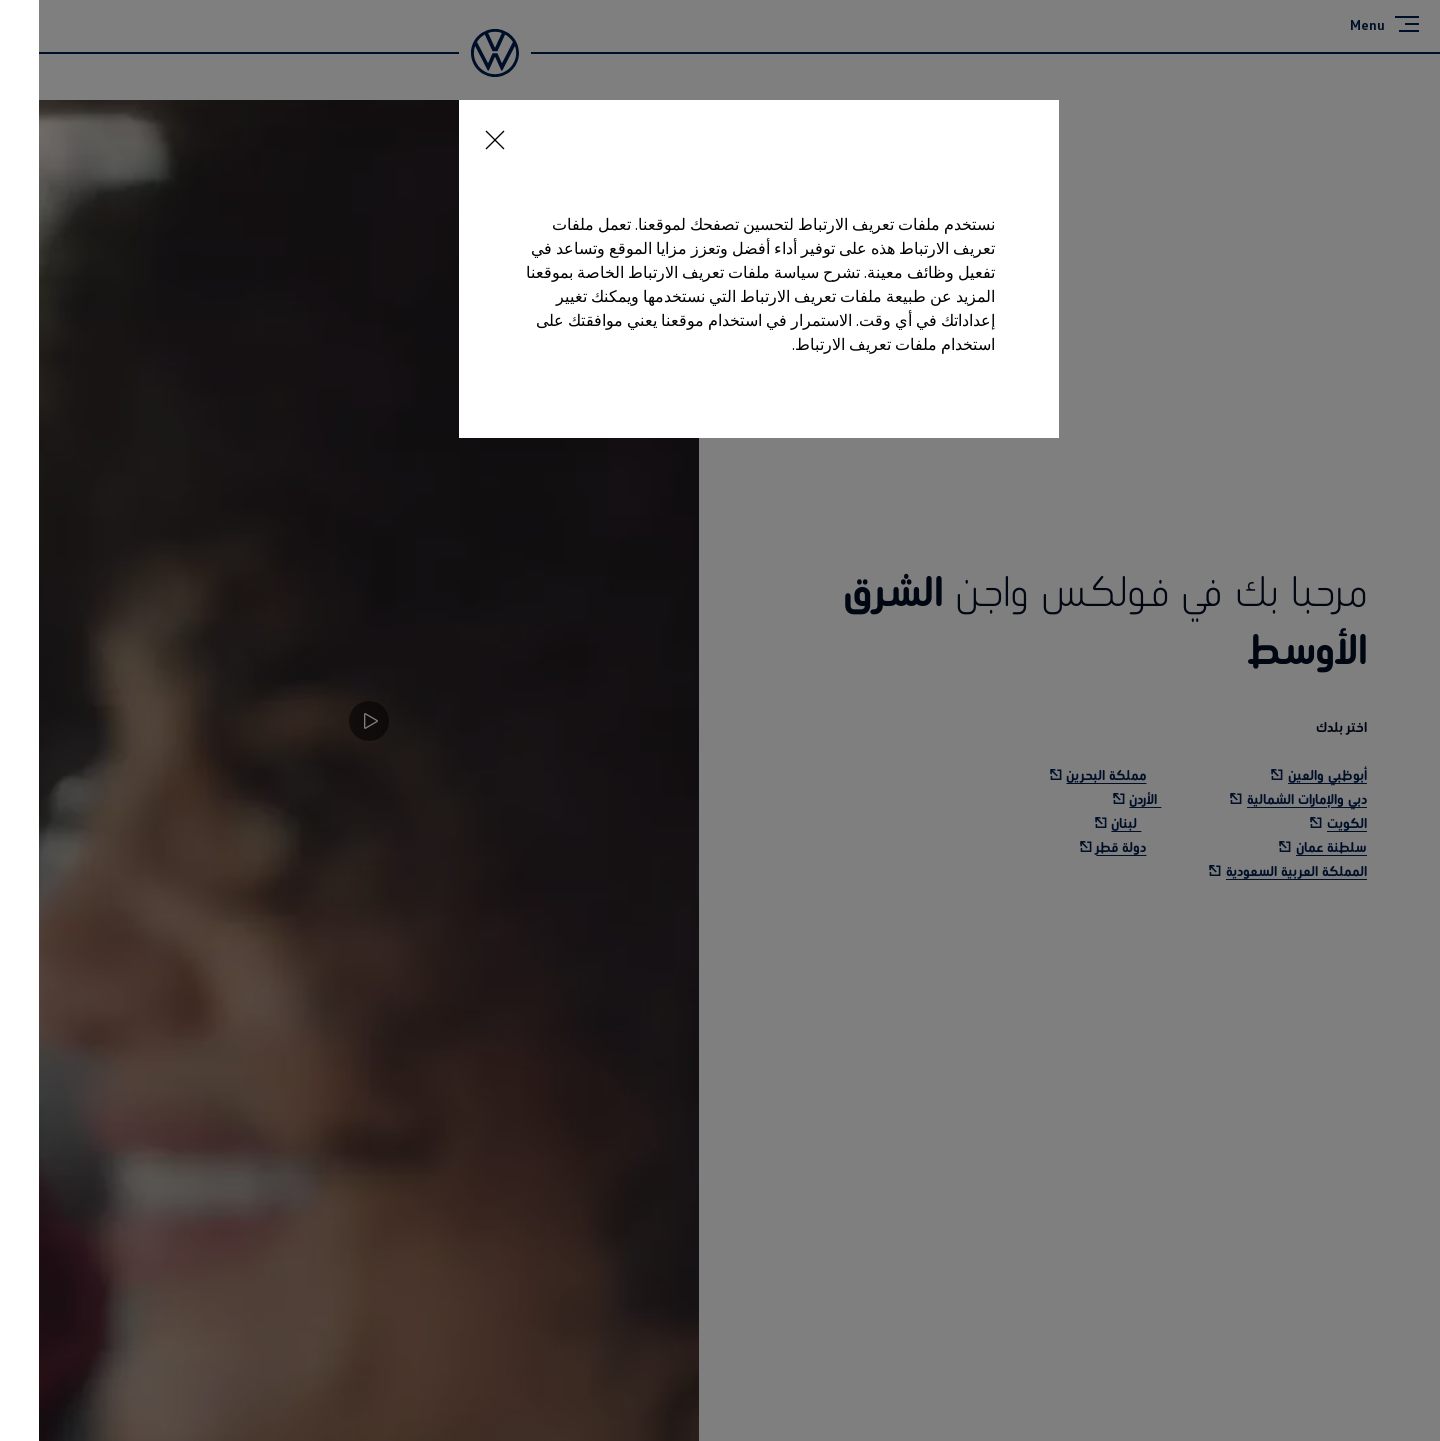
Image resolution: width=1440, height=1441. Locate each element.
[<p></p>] (450, 130)
